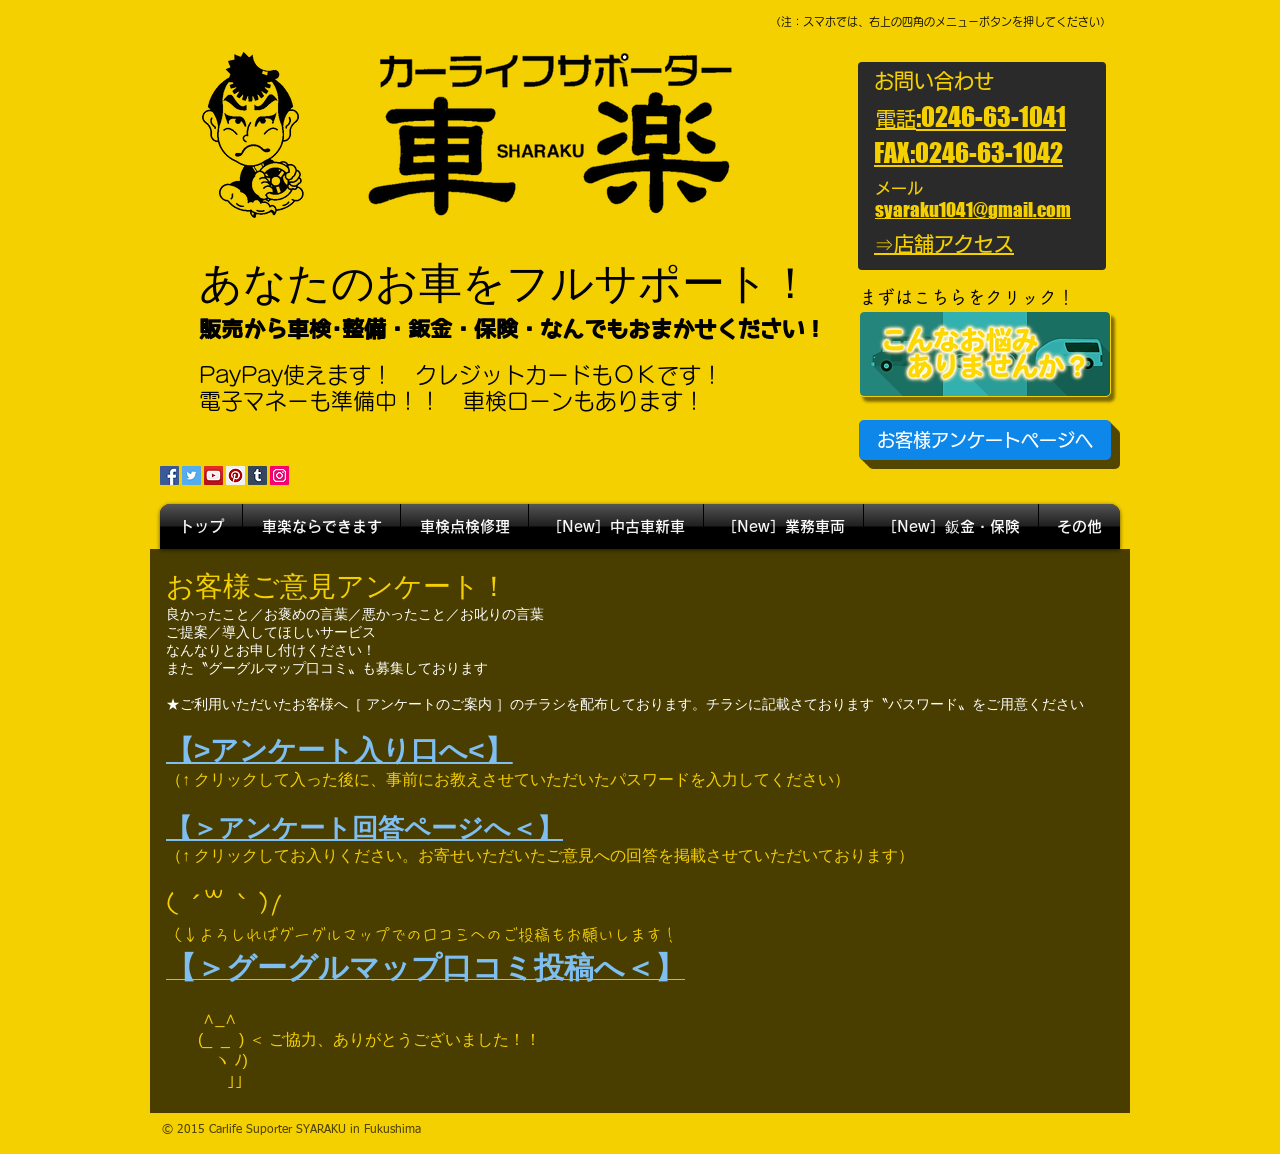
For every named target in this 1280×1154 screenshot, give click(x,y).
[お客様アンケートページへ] (985, 440)
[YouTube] (213, 475)
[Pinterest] (235, 475)
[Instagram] (279, 475)
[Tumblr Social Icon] (257, 475)
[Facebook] (169, 475)
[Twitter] (191, 475)
